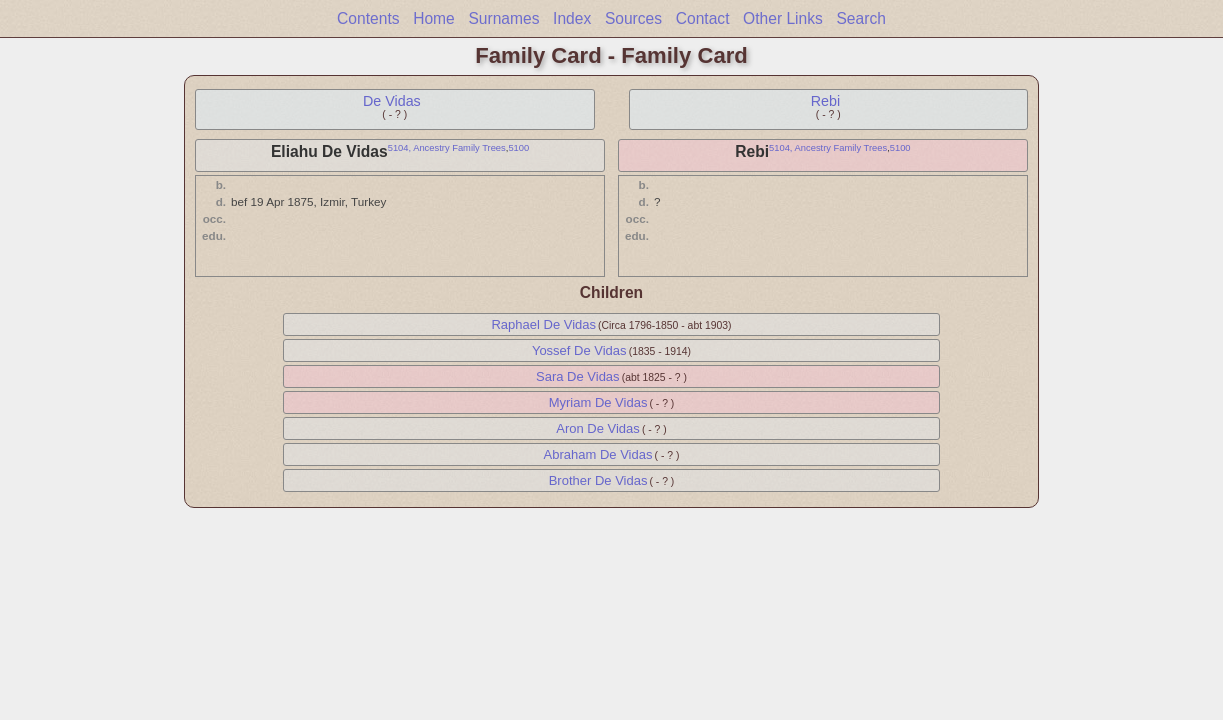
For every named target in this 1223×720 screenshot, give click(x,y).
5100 (518, 148)
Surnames (503, 18)
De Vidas (392, 101)
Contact (703, 18)
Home (434, 18)
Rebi (825, 101)
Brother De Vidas (598, 480)
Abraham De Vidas (598, 454)
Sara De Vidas (578, 376)
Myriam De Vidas (598, 402)
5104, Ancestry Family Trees (447, 148)
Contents (368, 18)
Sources (633, 18)
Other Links (783, 18)
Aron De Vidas (598, 428)
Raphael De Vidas (543, 324)
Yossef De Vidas (579, 350)
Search (860, 18)
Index (572, 18)
